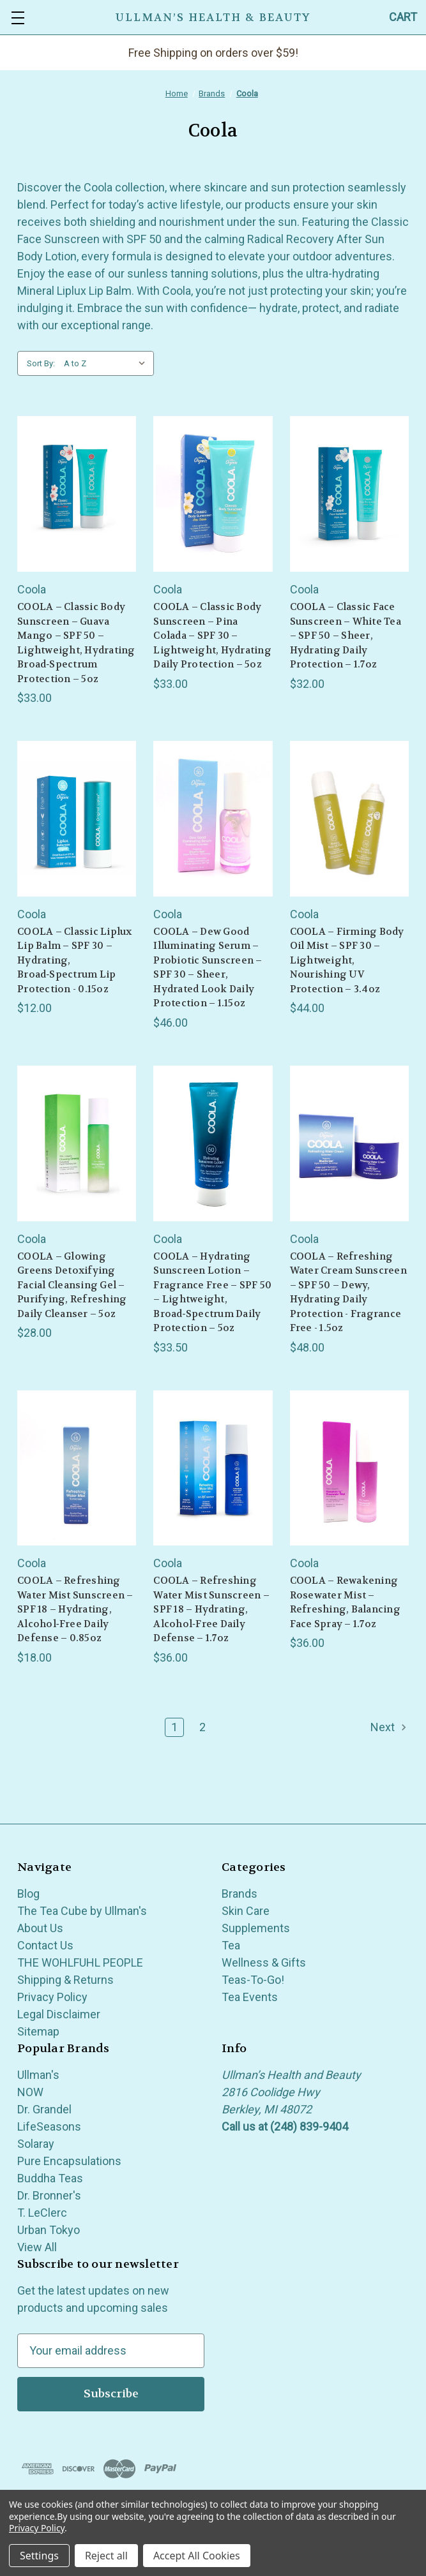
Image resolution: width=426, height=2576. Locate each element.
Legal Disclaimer (58, 2014)
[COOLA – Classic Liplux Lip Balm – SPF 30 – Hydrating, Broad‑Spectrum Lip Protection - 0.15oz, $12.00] (76, 819)
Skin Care (246, 1910)
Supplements (256, 1928)
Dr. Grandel (44, 2109)
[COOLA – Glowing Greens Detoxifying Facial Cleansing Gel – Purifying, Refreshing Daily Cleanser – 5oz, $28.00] (76, 1143)
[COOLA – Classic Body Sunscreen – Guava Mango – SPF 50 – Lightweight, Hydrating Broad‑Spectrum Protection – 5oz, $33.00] (76, 494)
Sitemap (38, 2031)
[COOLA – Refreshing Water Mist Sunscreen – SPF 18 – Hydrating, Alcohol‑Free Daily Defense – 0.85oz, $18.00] (76, 1468)
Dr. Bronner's (49, 2195)
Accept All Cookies (196, 2556)
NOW (30, 2092)
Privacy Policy (52, 1997)
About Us (40, 1928)
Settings (39, 2556)
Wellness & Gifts (264, 1962)
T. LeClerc (42, 2212)
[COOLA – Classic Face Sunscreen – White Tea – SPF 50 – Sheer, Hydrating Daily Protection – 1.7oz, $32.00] (349, 494)
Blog (28, 1893)
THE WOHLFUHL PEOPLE (80, 1962)
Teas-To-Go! (253, 1979)
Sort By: (41, 363)
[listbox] (107, 364)
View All (37, 2247)
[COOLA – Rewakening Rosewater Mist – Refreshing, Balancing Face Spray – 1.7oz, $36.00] (349, 1468)
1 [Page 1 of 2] (174, 1727)
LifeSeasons (49, 2126)
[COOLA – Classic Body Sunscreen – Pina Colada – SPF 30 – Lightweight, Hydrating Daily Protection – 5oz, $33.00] (212, 494)
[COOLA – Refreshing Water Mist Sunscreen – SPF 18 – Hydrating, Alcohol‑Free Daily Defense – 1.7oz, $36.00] (212, 1468)
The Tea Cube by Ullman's (82, 1910)
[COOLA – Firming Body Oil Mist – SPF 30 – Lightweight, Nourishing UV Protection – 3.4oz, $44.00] (349, 819)
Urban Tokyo (48, 2230)
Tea (231, 1945)
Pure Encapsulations (69, 2161)
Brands (239, 1893)
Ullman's (38, 2074)
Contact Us (45, 1945)
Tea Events (250, 1997)
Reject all (106, 2556)
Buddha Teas (50, 2178)
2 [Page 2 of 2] (202, 1727)
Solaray (35, 2143)
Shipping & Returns (65, 1979)
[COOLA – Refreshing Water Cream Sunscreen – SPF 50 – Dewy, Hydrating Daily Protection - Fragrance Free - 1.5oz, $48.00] (349, 1143)
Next (389, 1727)
